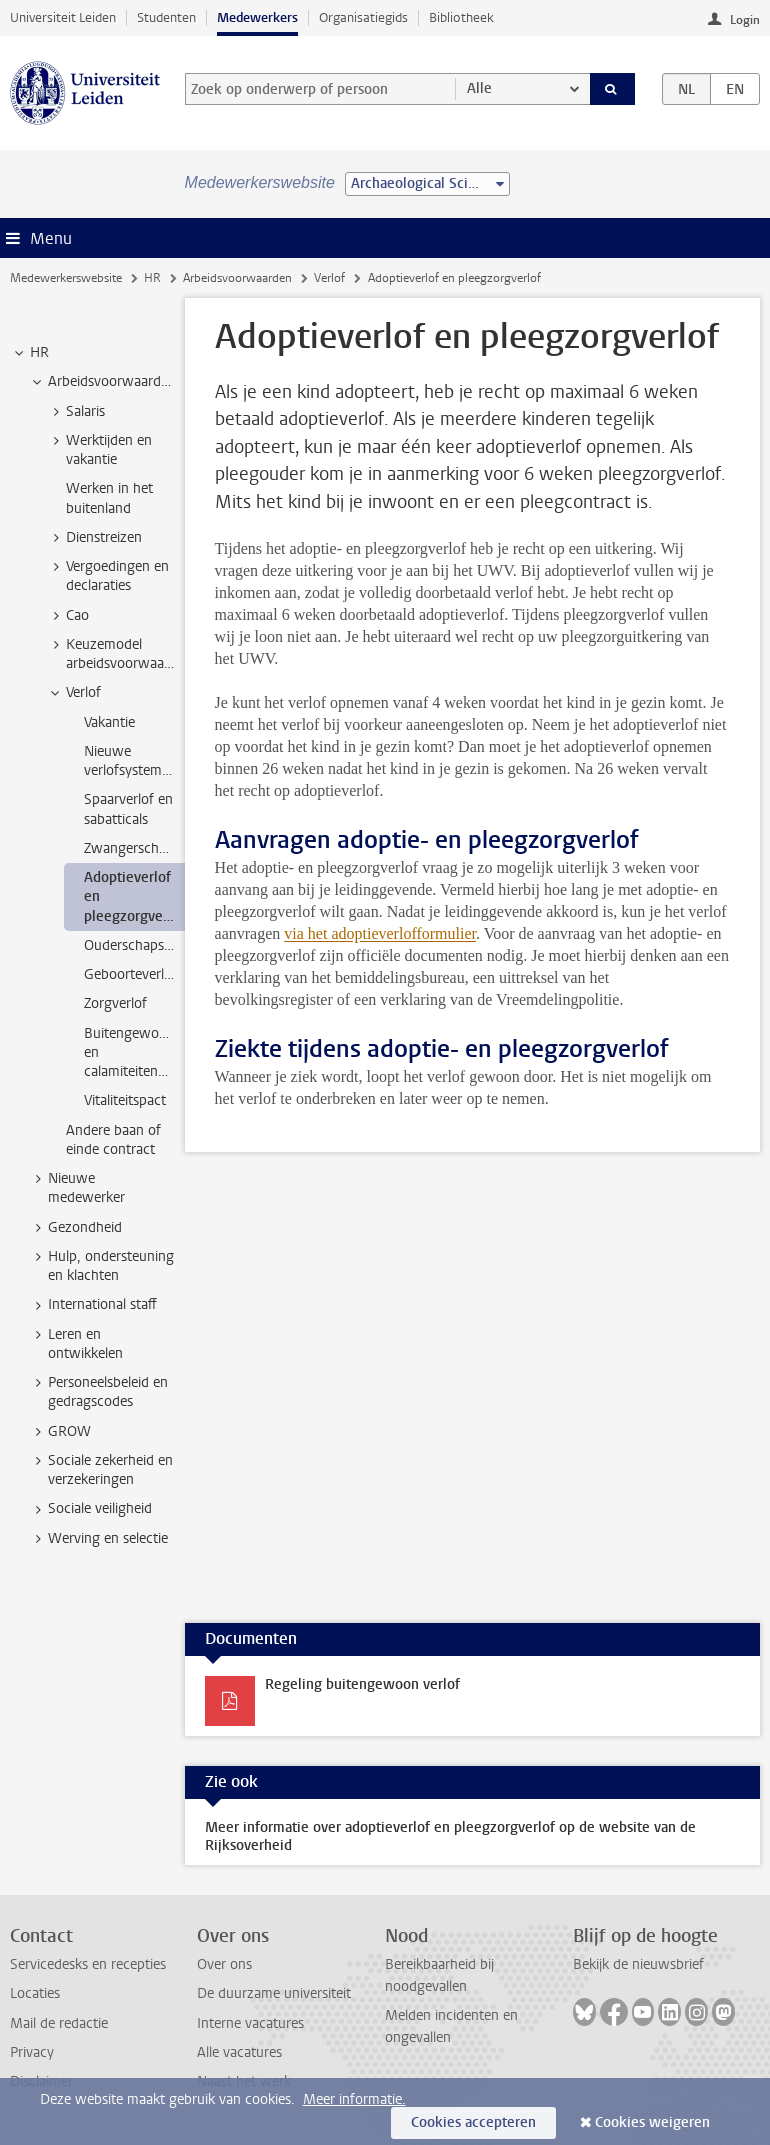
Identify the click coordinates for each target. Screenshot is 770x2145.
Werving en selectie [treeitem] (98, 1539)
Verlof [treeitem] (74, 693)
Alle (479, 88)
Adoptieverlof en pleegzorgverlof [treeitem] (134, 897)
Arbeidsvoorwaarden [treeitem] (102, 382)
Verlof (329, 278)
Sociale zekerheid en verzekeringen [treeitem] (101, 1470)
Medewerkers (257, 17)
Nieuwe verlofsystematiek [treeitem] (134, 761)
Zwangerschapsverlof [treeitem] (134, 848)
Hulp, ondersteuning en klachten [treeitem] (101, 1266)
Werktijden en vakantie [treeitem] (99, 450)
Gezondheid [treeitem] (75, 1228)
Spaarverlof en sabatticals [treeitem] (128, 809)
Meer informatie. (354, 2099)
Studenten (166, 17)
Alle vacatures (239, 2052)
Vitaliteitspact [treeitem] (125, 1100)
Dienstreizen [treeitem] (94, 538)
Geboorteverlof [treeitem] (130, 974)
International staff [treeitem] (93, 1305)
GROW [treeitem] (60, 1432)
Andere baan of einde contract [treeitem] (113, 1140)
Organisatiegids (363, 17)
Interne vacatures (250, 2023)
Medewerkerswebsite (66, 278)
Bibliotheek (461, 17)
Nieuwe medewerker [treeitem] (77, 1188)
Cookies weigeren (652, 2122)
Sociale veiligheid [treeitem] (90, 1509)
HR (152, 278)
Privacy (32, 2052)
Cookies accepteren (473, 2122)
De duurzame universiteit (274, 1993)
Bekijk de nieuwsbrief (638, 1964)
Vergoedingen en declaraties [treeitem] (108, 576)
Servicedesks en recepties (88, 1964)
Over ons (224, 1964)
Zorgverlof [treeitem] (115, 1003)
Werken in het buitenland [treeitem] (109, 498)
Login (745, 20)
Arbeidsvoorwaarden (237, 278)
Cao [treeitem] (68, 616)
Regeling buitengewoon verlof (362, 1684)
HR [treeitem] (30, 353)
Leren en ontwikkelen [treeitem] (76, 1344)
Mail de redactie (59, 2023)
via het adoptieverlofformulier (380, 933)
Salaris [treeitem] (76, 412)
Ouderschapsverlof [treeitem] (134, 945)
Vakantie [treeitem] (109, 722)
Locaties (35, 1993)
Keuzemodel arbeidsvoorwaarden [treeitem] (116, 654)
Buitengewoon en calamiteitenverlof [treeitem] (134, 1053)
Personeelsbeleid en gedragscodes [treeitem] (98, 1392)
